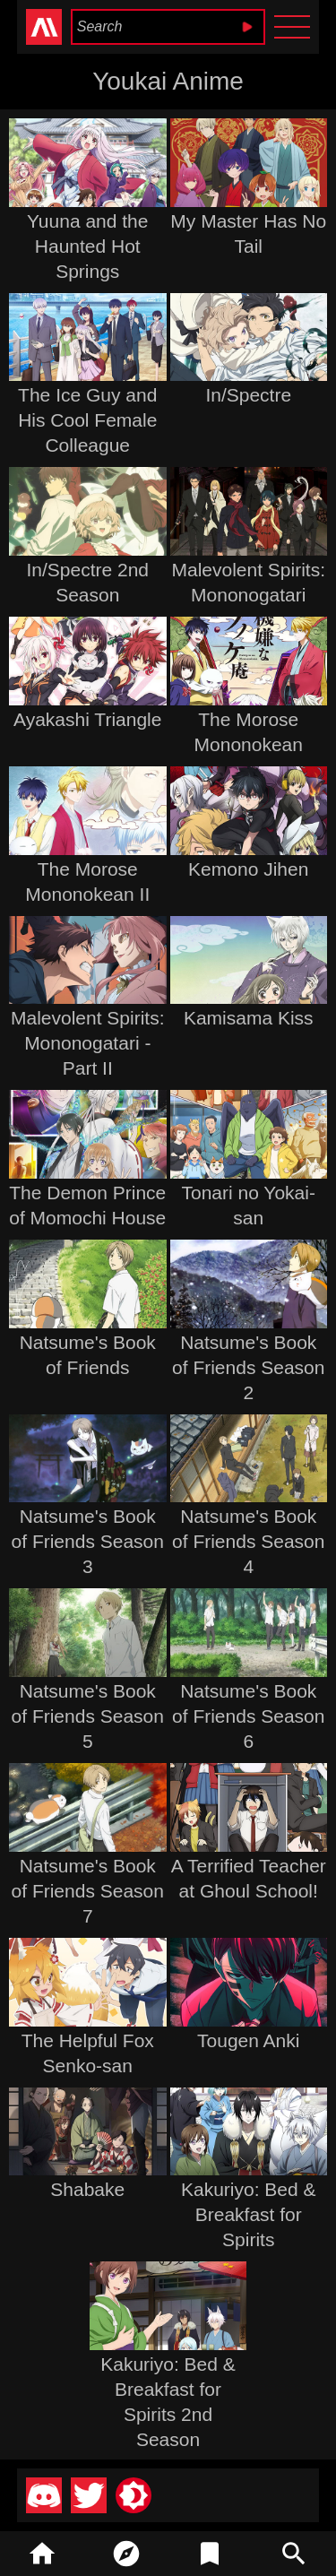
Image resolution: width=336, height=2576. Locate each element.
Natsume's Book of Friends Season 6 (248, 1716)
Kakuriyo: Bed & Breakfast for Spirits (248, 2214)
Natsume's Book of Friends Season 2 (248, 1367)
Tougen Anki (248, 2040)
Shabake (87, 2189)
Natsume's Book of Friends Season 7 (88, 1890)
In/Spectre (248, 395)
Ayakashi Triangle (87, 719)
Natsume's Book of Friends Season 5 (88, 1716)
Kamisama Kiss (249, 1017)
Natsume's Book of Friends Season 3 (88, 1541)
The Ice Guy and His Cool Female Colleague (87, 420)
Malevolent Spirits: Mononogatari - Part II (88, 1042)
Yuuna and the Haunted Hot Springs (87, 246)
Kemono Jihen (248, 869)
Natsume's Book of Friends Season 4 (248, 1541)
